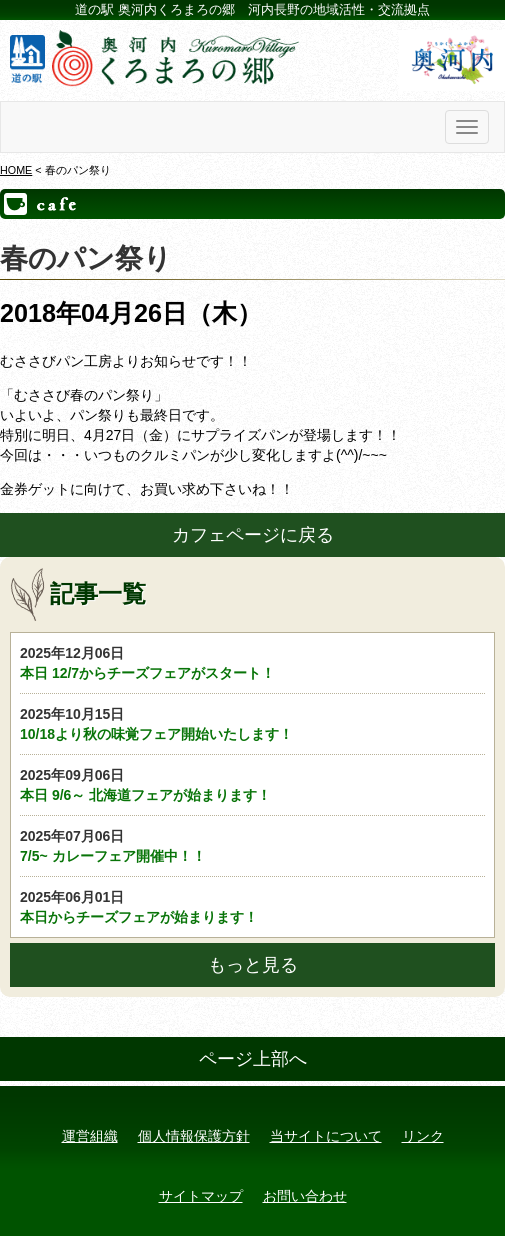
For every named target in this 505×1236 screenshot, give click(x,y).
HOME (16, 170)
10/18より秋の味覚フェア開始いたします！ (252, 723)
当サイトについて (326, 1136)
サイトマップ (201, 1196)
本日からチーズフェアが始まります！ (252, 906)
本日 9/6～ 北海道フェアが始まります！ (252, 784)
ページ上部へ (253, 1059)
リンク (423, 1136)
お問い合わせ (305, 1196)
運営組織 (90, 1136)
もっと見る (253, 965)
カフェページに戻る (253, 535)
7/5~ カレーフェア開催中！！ (252, 845)
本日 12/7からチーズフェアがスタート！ (252, 662)
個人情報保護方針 (194, 1136)
